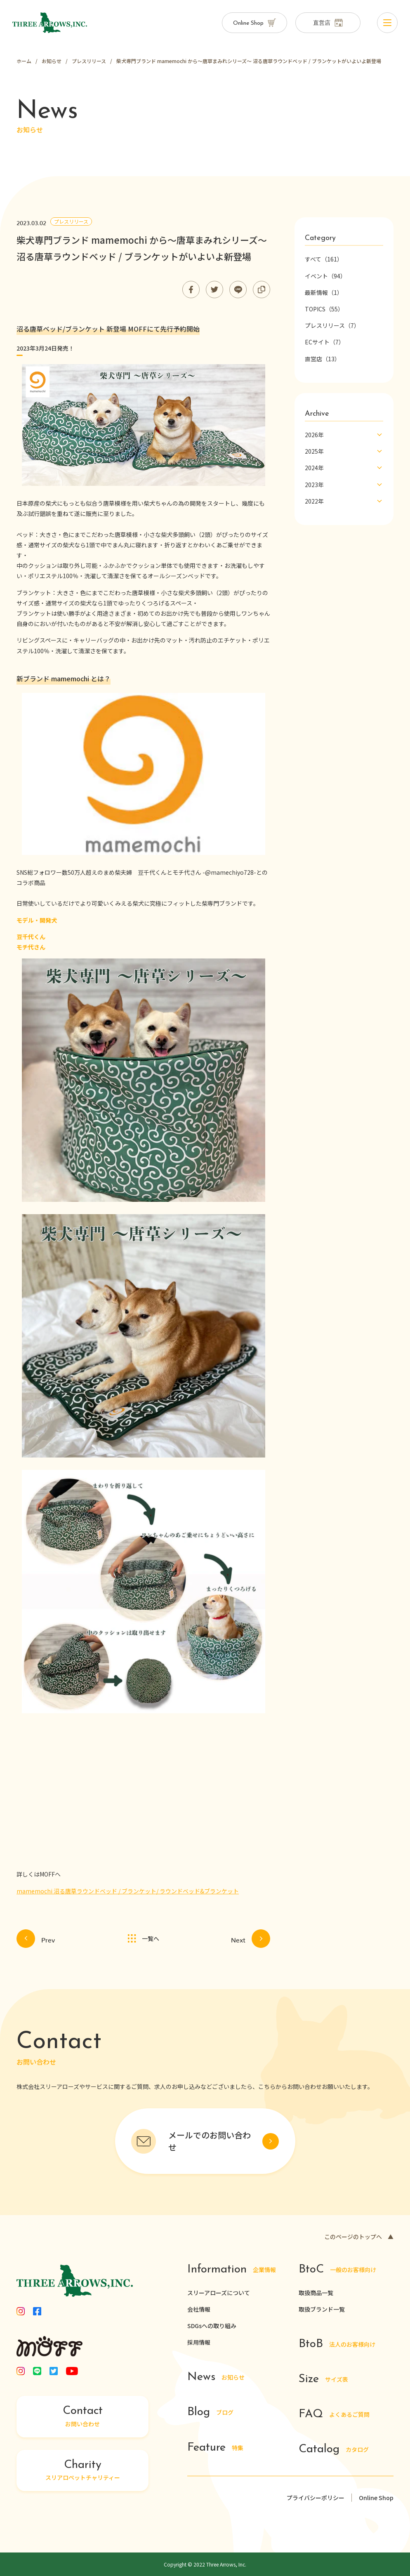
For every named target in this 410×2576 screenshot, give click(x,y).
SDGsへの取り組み (211, 2326)
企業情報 (231, 2270)
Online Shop (376, 2498)
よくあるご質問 (334, 2415)
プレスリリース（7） (332, 325)
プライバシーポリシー (315, 2498)
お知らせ (216, 2378)
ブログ (210, 2413)
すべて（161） (324, 259)
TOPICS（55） (324, 309)
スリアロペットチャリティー (82, 2470)
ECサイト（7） (324, 342)
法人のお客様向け (337, 2344)
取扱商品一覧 (316, 2293)
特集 (215, 2448)
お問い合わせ (82, 2417)
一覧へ (143, 1938)
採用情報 (198, 2342)
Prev (35, 1938)
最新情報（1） (324, 292)
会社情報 (198, 2309)
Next (250, 1938)
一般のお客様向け (338, 2270)
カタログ (334, 2450)
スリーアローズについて (218, 2293)
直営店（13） (322, 359)
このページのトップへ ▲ (359, 2237)
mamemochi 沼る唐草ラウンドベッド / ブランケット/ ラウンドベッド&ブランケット (127, 1891)
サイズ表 (324, 2379)
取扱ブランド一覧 (322, 2309)
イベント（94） (325, 276)
